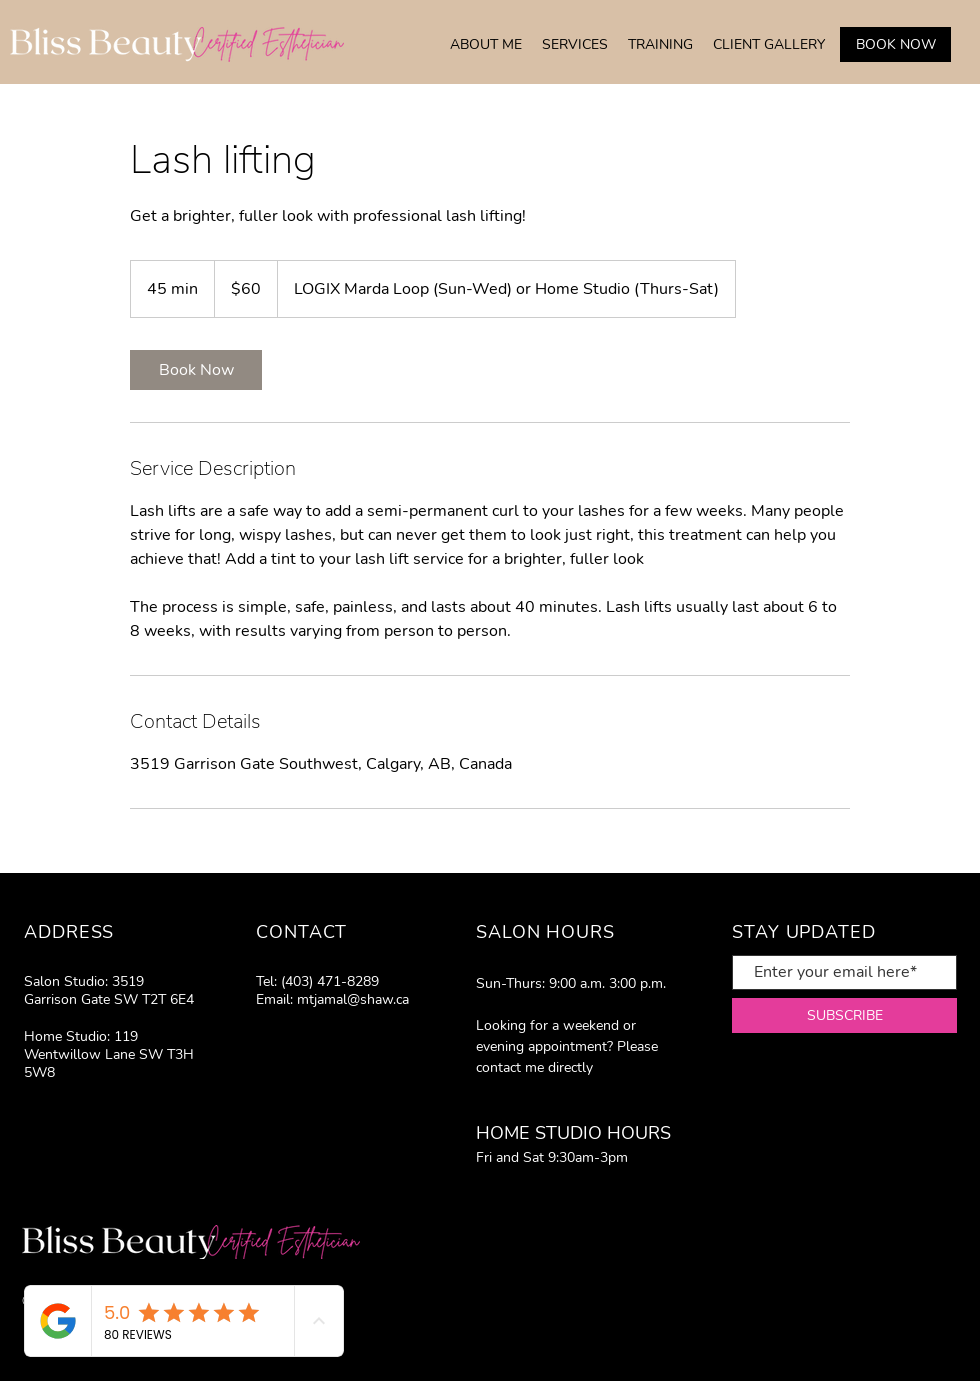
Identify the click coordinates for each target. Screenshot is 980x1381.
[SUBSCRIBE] (844, 1015)
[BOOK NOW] (895, 44)
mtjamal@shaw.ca (353, 999)
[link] (196, 370)
